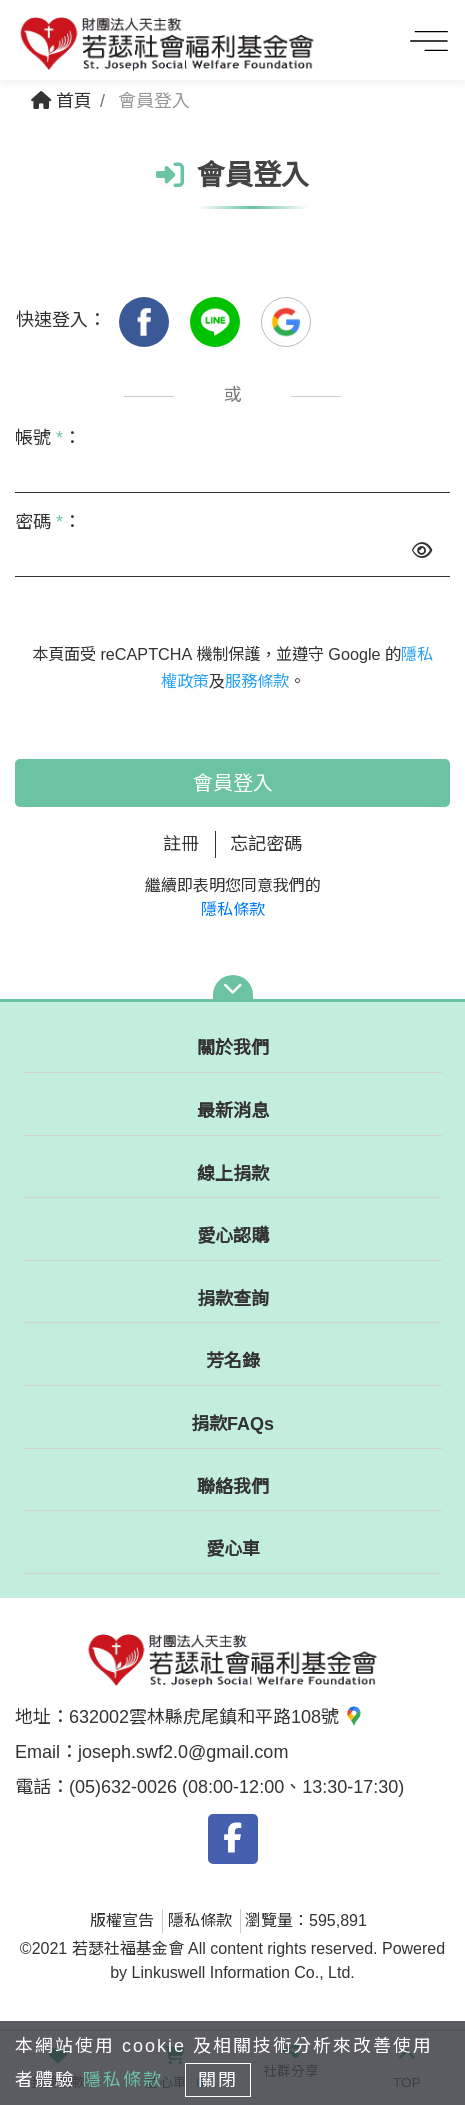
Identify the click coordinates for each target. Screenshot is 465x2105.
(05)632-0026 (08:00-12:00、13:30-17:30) (236, 1787)
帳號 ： (48, 438)
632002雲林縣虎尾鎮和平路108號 (216, 1717)
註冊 (181, 844)
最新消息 (233, 1111)
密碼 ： (48, 522)
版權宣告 (122, 1920)
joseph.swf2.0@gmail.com (183, 1752)
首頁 (61, 101)
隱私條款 (233, 909)
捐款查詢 (233, 1299)
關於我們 (233, 1048)
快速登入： (61, 320)
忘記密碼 (266, 844)
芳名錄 (233, 1361)
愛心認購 (233, 1236)
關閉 (218, 2080)
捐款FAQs (232, 1424)
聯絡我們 (233, 1487)
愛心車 (233, 1549)
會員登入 (233, 783)
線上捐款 (233, 1174)
